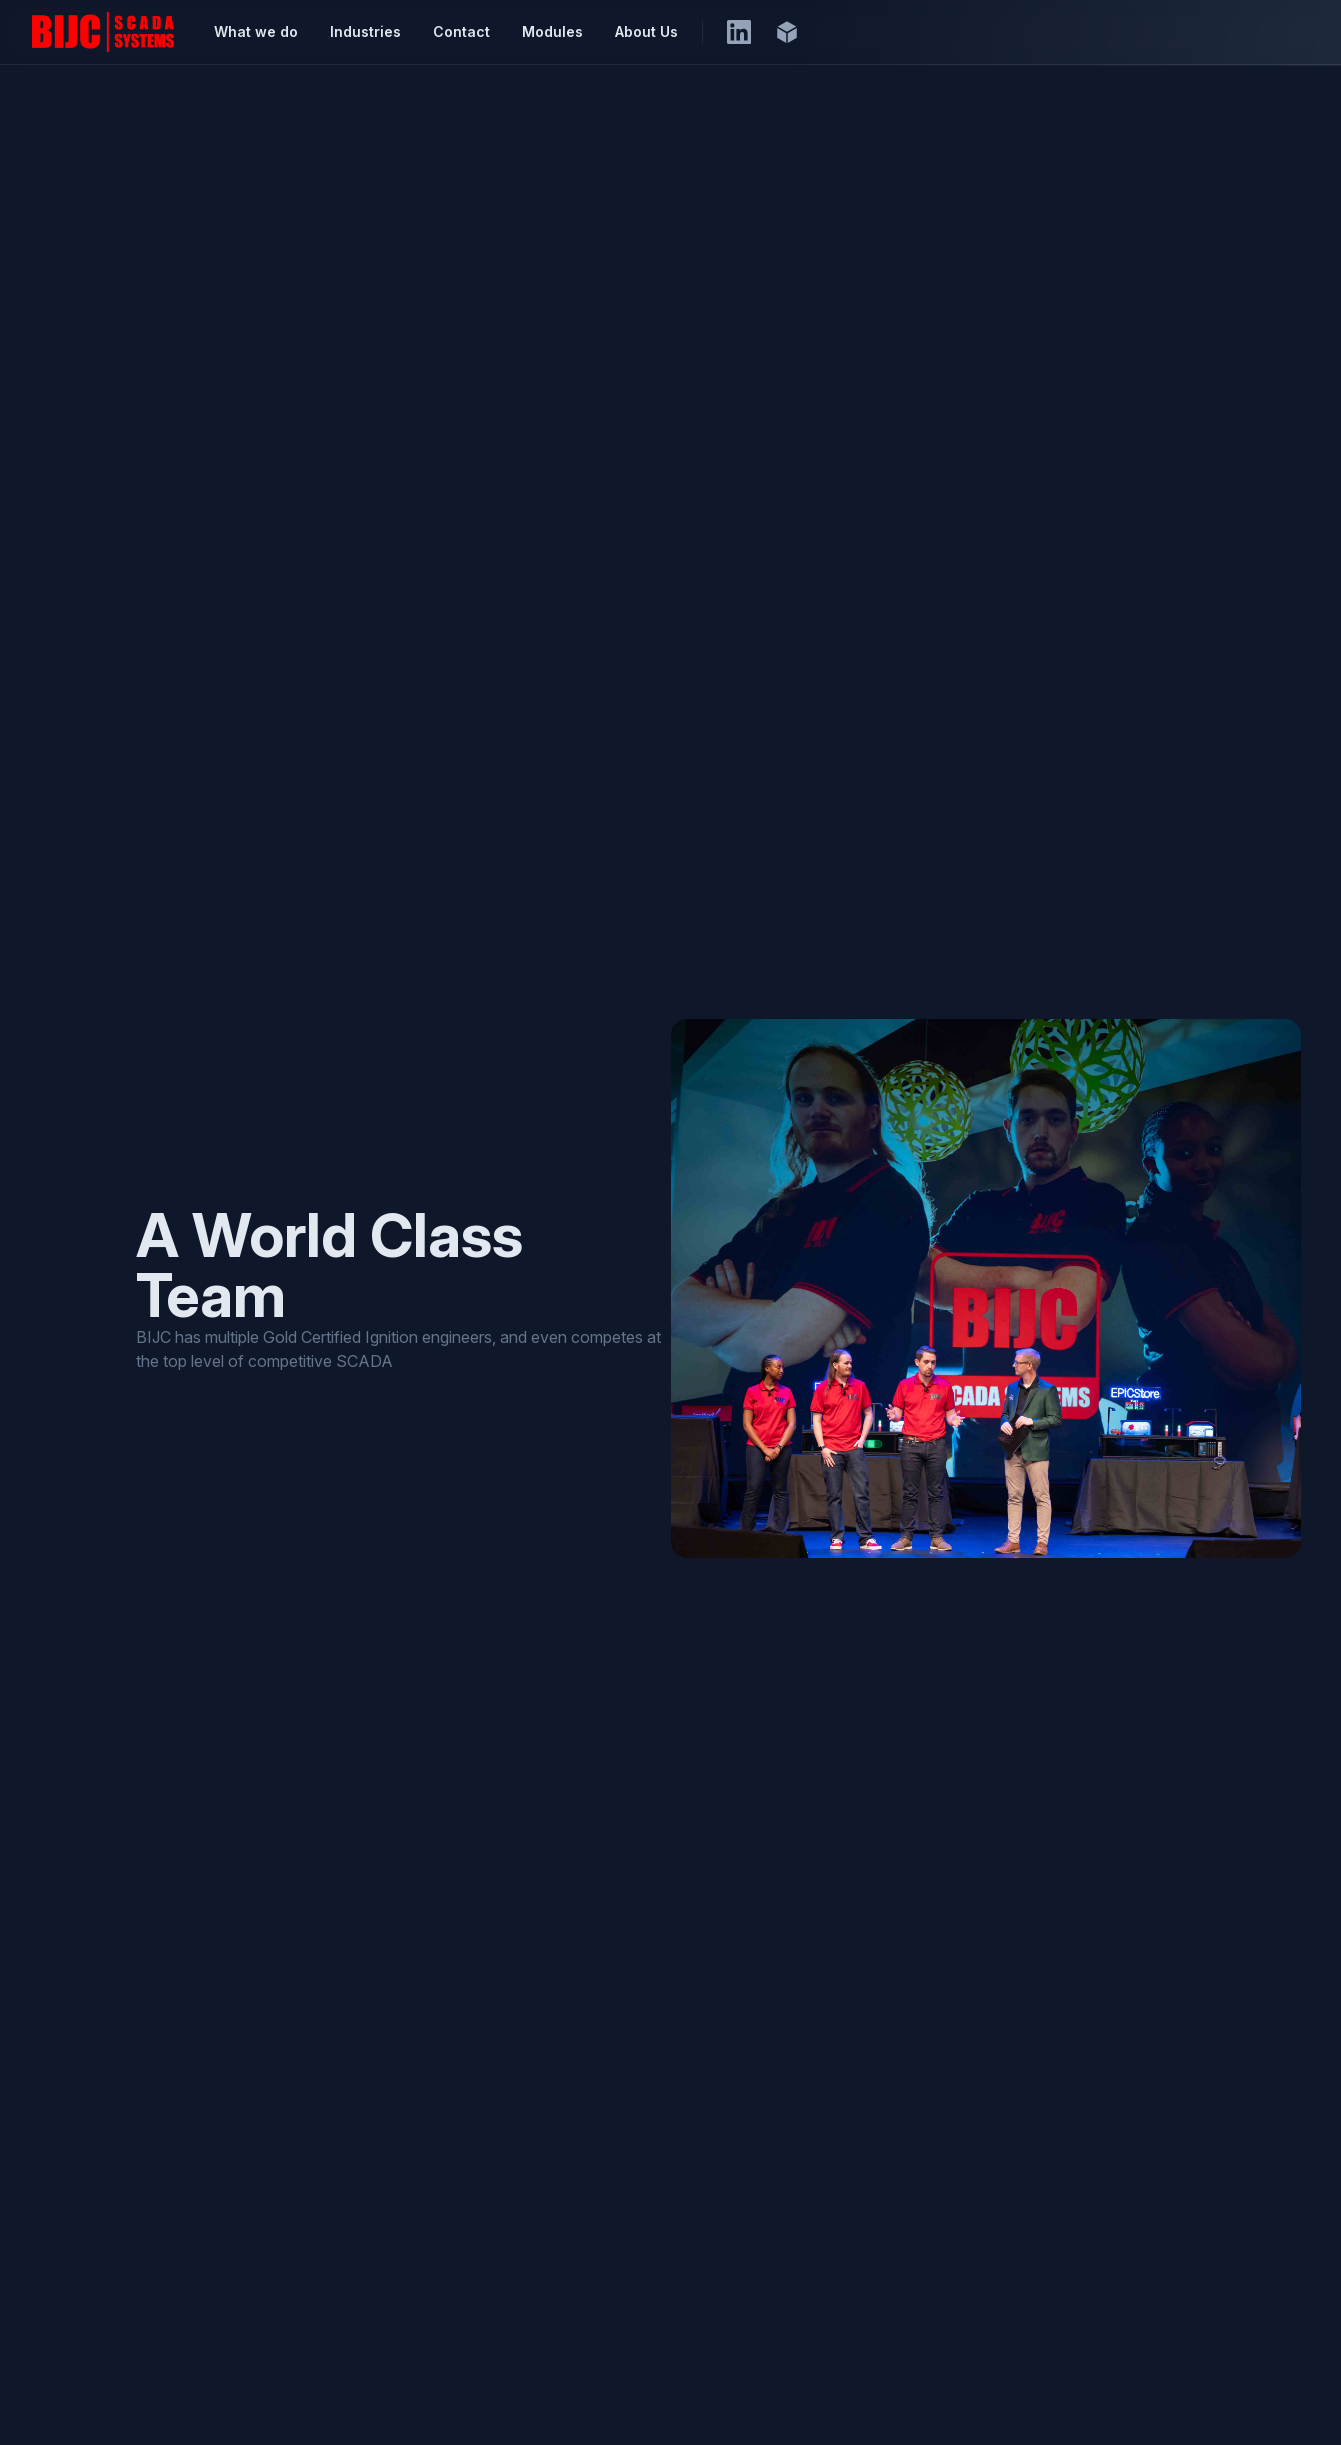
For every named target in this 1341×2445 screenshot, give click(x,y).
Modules (552, 31)
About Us (646, 31)
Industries (365, 31)
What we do (256, 31)
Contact (461, 31)
